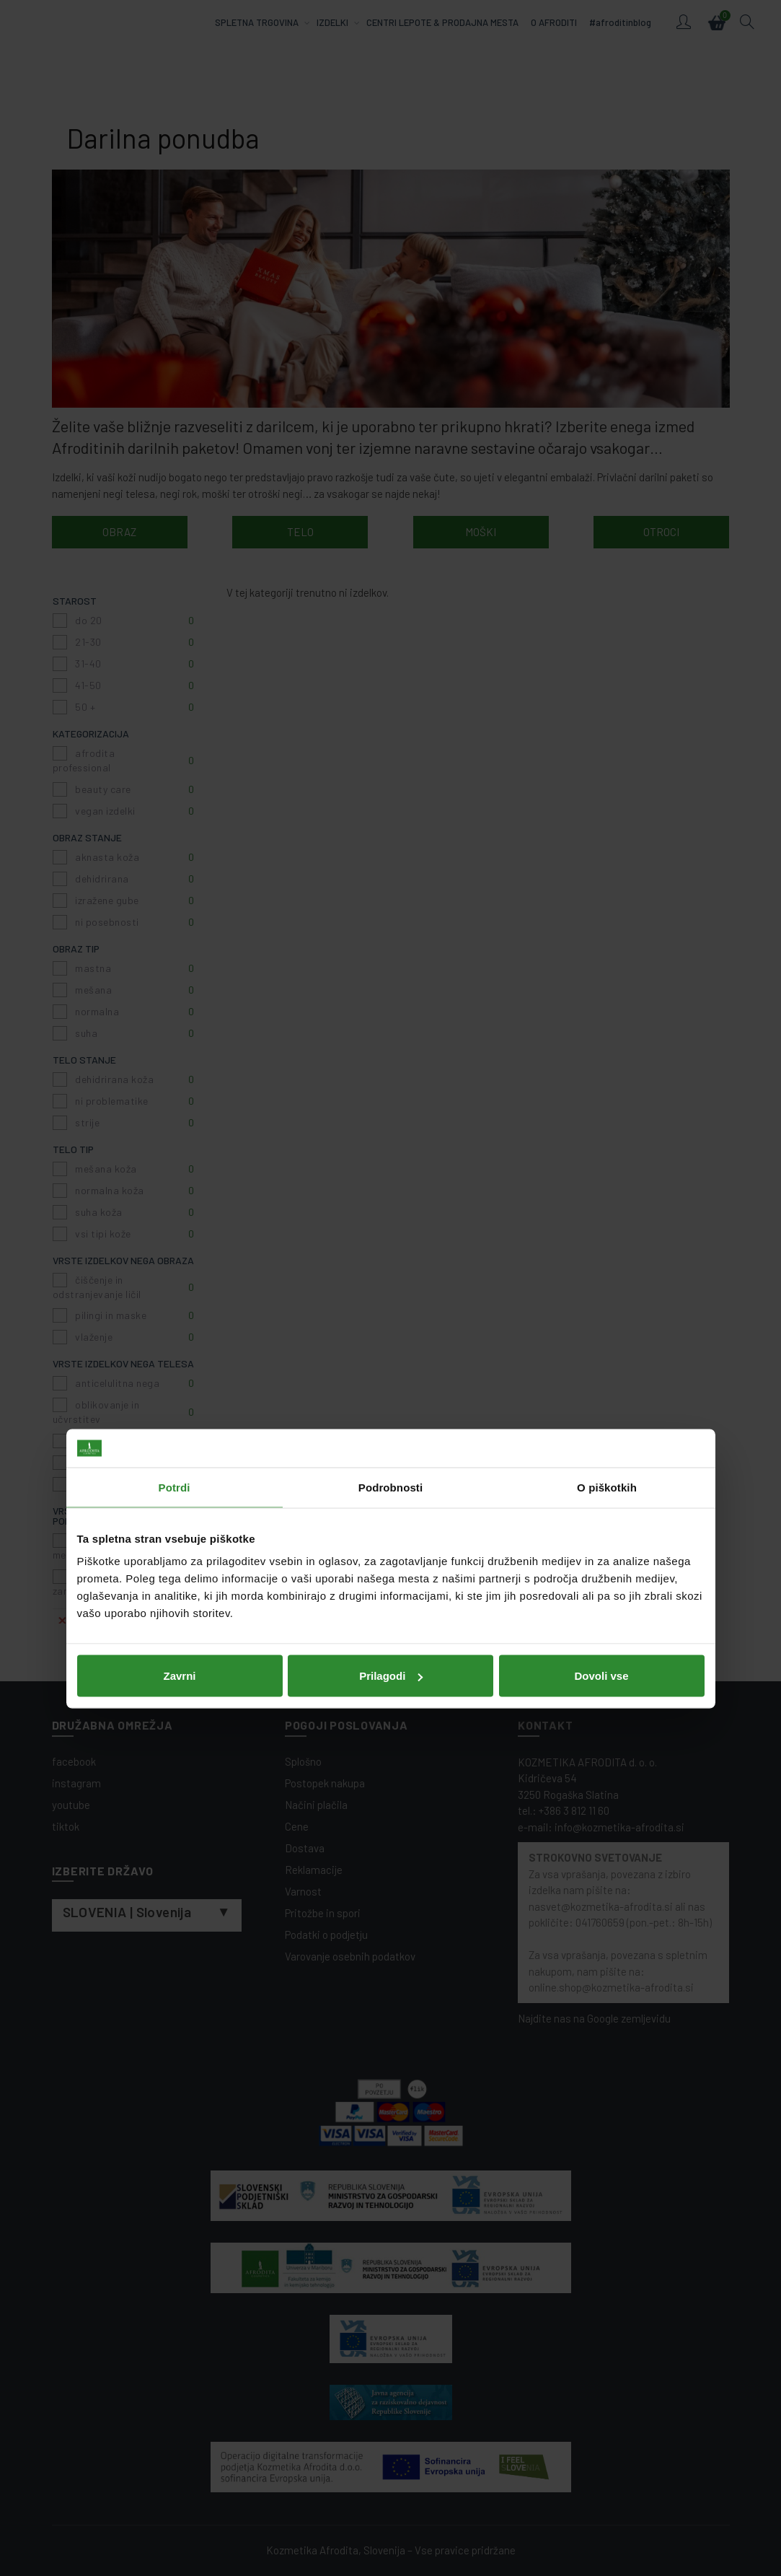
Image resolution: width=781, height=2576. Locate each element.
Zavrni (179, 1394)
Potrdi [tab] (174, 1206)
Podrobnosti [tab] (390, 1206)
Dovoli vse (601, 1394)
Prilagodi (391, 1394)
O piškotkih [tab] (607, 1206)
